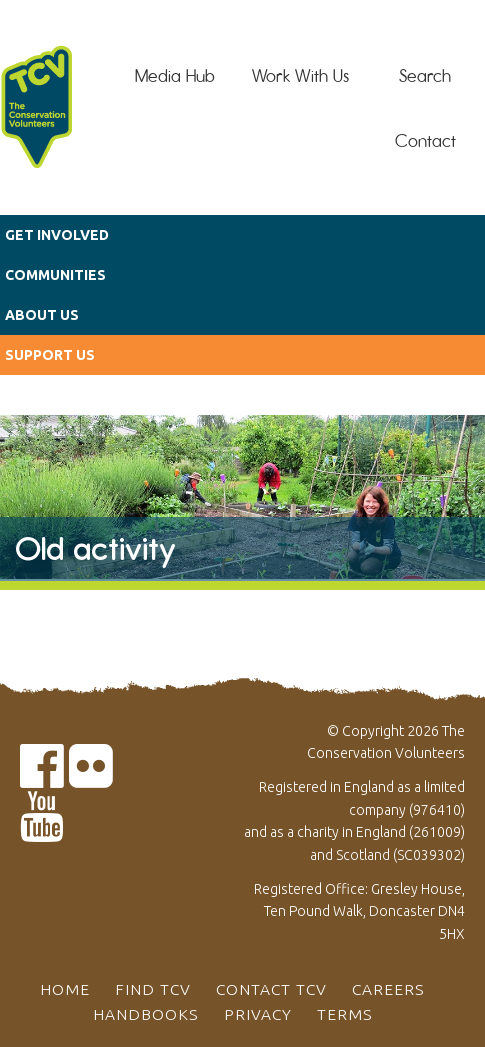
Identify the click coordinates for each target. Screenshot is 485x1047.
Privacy (258, 1014)
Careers (388, 989)
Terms (345, 1014)
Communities (55, 275)
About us (42, 315)
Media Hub (175, 76)
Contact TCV (271, 989)
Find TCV (153, 989)
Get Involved (57, 235)
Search (425, 76)
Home (65, 989)
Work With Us (300, 76)
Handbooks (146, 1014)
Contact (425, 141)
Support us (50, 355)
